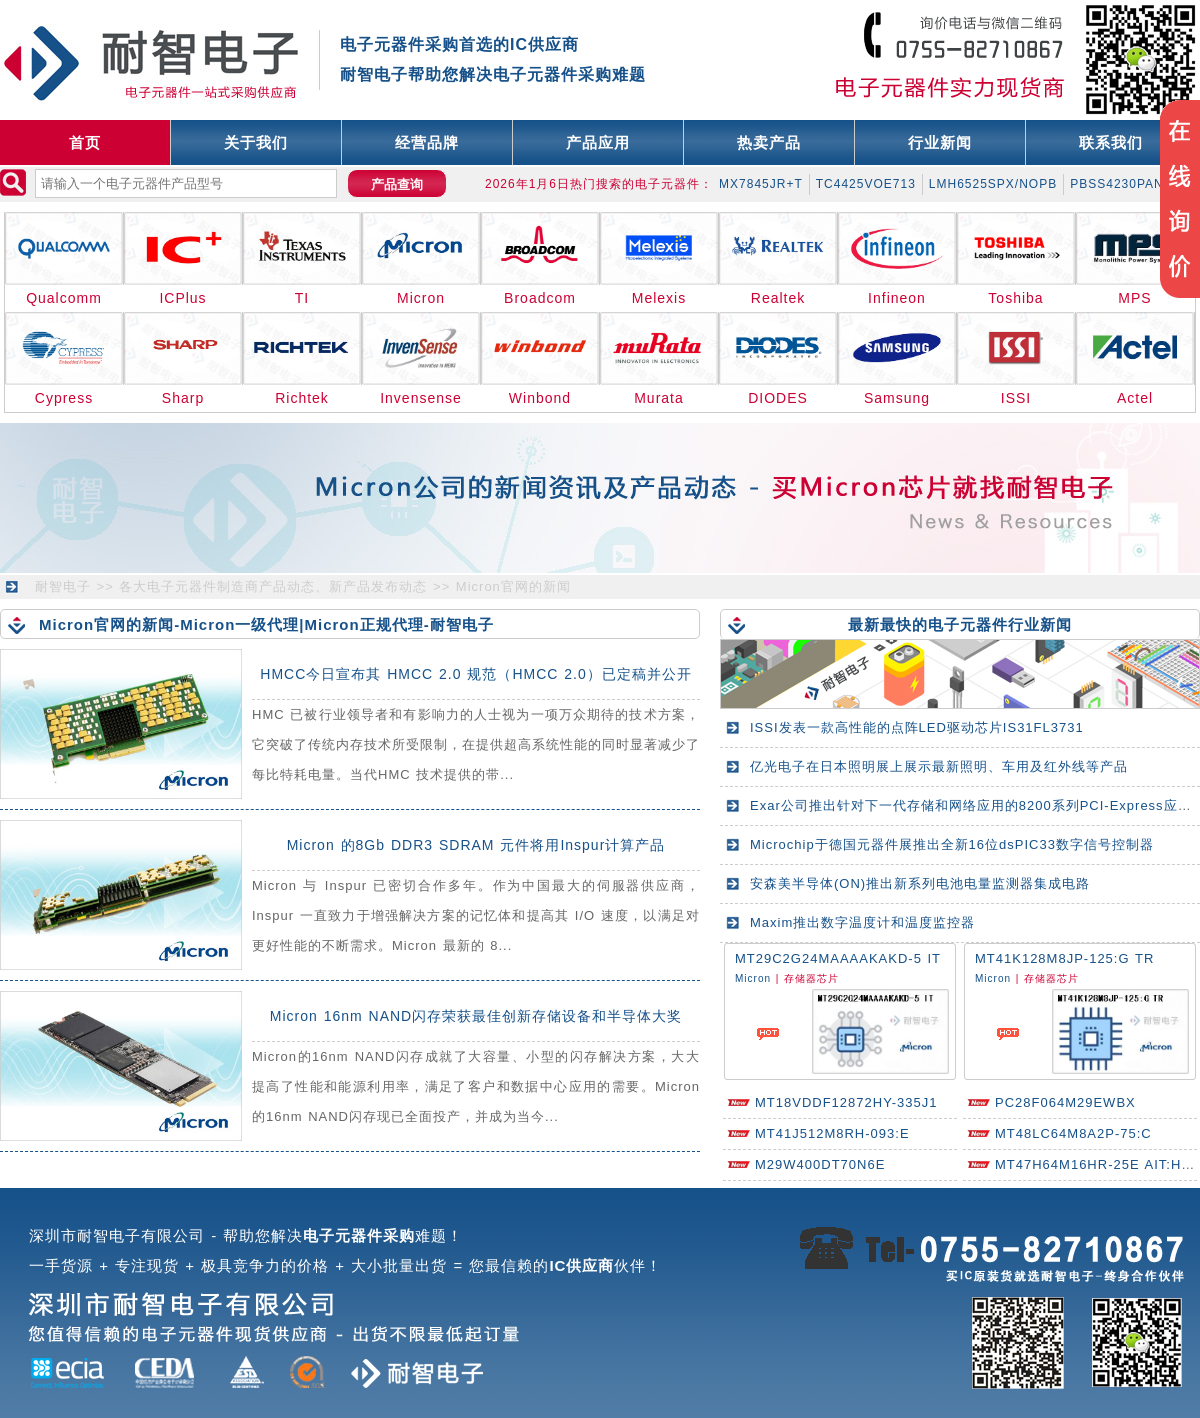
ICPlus (182, 298)
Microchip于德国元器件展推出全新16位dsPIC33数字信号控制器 (952, 844)
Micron (421, 298)
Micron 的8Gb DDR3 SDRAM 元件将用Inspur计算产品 (476, 845)
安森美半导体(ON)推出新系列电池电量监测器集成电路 (920, 883)
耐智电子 (63, 586)
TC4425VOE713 (866, 184)
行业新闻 (940, 142)
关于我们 (256, 142)
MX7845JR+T (761, 184)
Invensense (421, 398)
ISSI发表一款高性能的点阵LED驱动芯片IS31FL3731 (917, 727)
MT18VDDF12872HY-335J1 (846, 1102)
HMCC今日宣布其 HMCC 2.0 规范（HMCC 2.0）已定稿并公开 (475, 674)
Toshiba (1015, 298)
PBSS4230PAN (1117, 184)
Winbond (540, 398)
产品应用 (598, 142)
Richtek (302, 398)
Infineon (897, 298)
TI (302, 298)
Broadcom (540, 298)
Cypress (64, 398)
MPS (1134, 298)
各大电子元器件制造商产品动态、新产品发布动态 (273, 586)
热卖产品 (769, 142)
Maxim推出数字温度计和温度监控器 (862, 922)
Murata (659, 398)
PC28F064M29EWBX (1065, 1102)
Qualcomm (64, 298)
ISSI (1016, 398)
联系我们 (1111, 142)
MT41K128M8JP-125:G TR (1064, 958)
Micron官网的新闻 (513, 586)
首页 (85, 142)
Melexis (659, 298)
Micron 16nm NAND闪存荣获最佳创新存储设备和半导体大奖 (476, 1016)
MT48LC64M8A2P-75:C (1073, 1133)
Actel (1135, 398)
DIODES (778, 398)
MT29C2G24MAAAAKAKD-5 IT (838, 958)
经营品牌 (427, 142)
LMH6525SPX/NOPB (993, 184)
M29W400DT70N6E (820, 1164)
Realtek (778, 298)
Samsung (897, 398)
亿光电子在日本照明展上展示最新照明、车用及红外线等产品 (939, 766)
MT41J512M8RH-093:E (832, 1133)
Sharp (183, 398)
